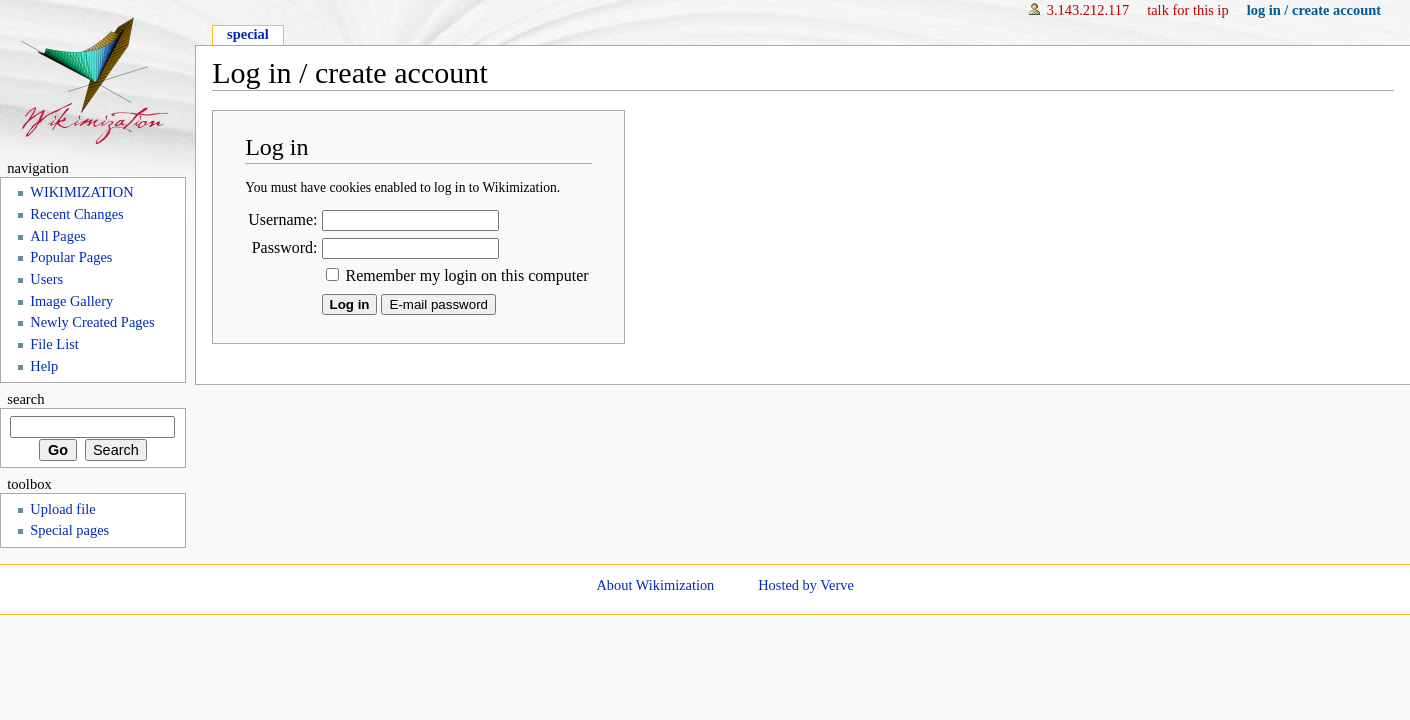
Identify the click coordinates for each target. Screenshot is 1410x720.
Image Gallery (71, 301)
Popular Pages (71, 257)
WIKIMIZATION (81, 192)
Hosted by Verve (806, 585)
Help (44, 366)
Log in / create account (1314, 10)
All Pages (58, 236)
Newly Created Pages (92, 322)
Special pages (69, 530)
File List (54, 344)
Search (25, 399)
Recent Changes (76, 214)
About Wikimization (655, 585)
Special (248, 34)
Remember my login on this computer (467, 275)
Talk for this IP (1187, 10)
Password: (285, 247)
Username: (282, 219)
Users (46, 279)
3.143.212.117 (1088, 10)
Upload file (62, 509)
